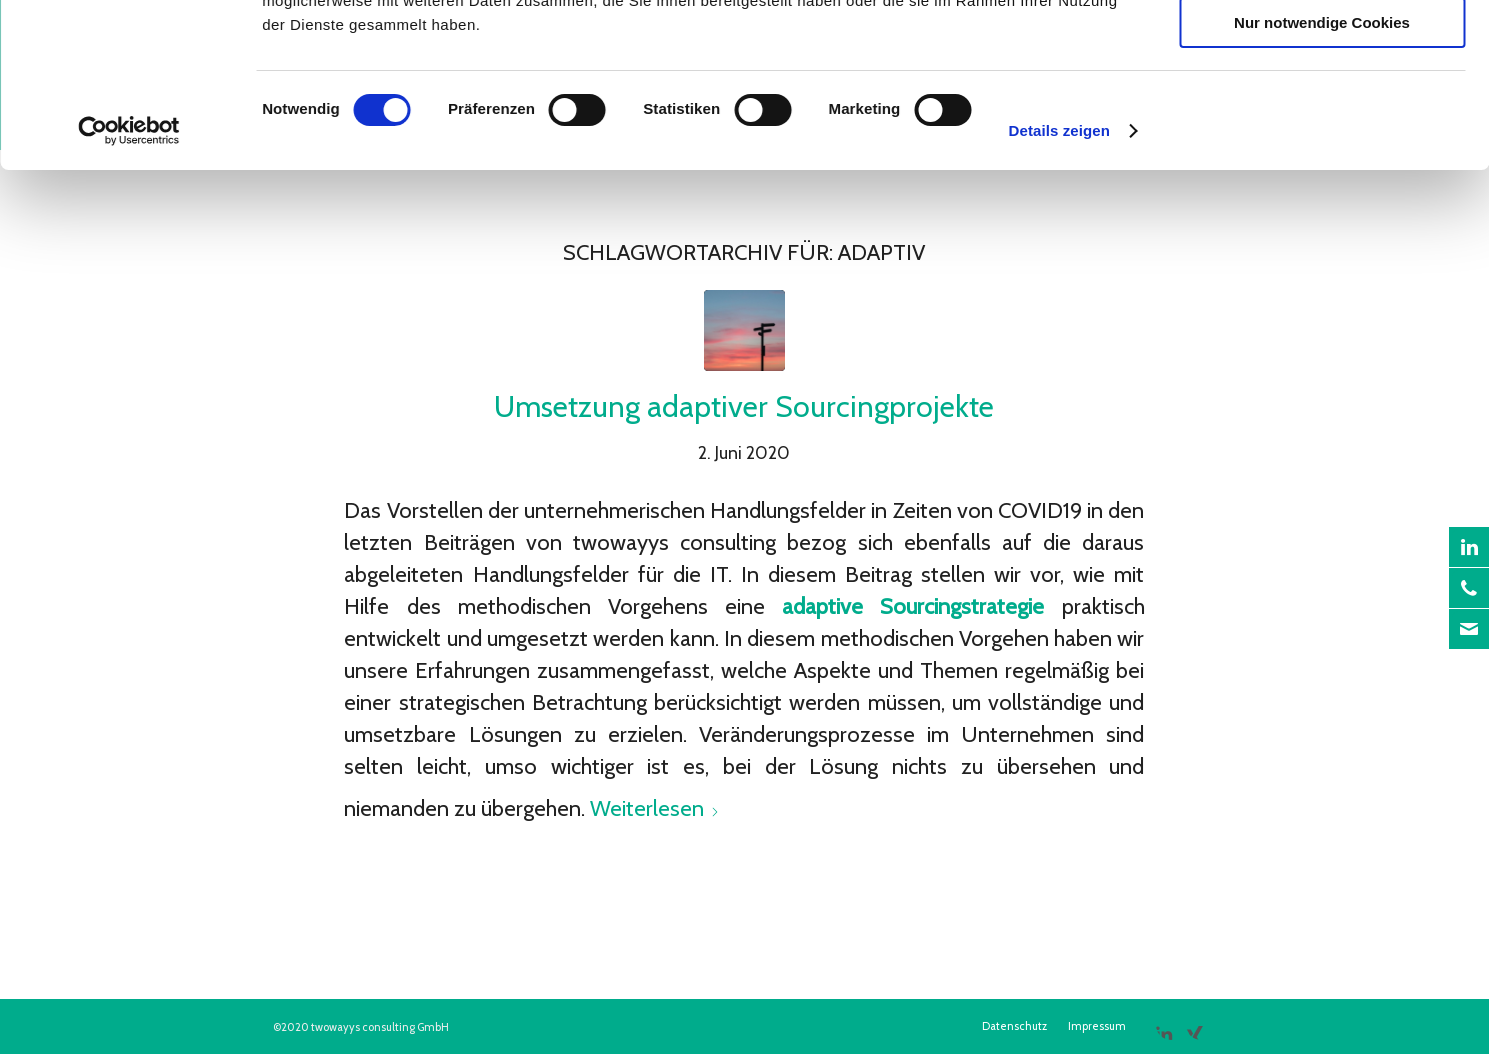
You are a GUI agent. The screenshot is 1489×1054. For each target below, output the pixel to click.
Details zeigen (1059, 274)
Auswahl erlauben (1322, 108)
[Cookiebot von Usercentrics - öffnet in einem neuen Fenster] (129, 275)
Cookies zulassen (1322, 49)
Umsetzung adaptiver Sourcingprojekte (744, 406)
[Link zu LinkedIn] (1164, 1025)
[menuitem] (1014, 1026)
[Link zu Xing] (1194, 1025)
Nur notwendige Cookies (1322, 166)
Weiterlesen (655, 808)
